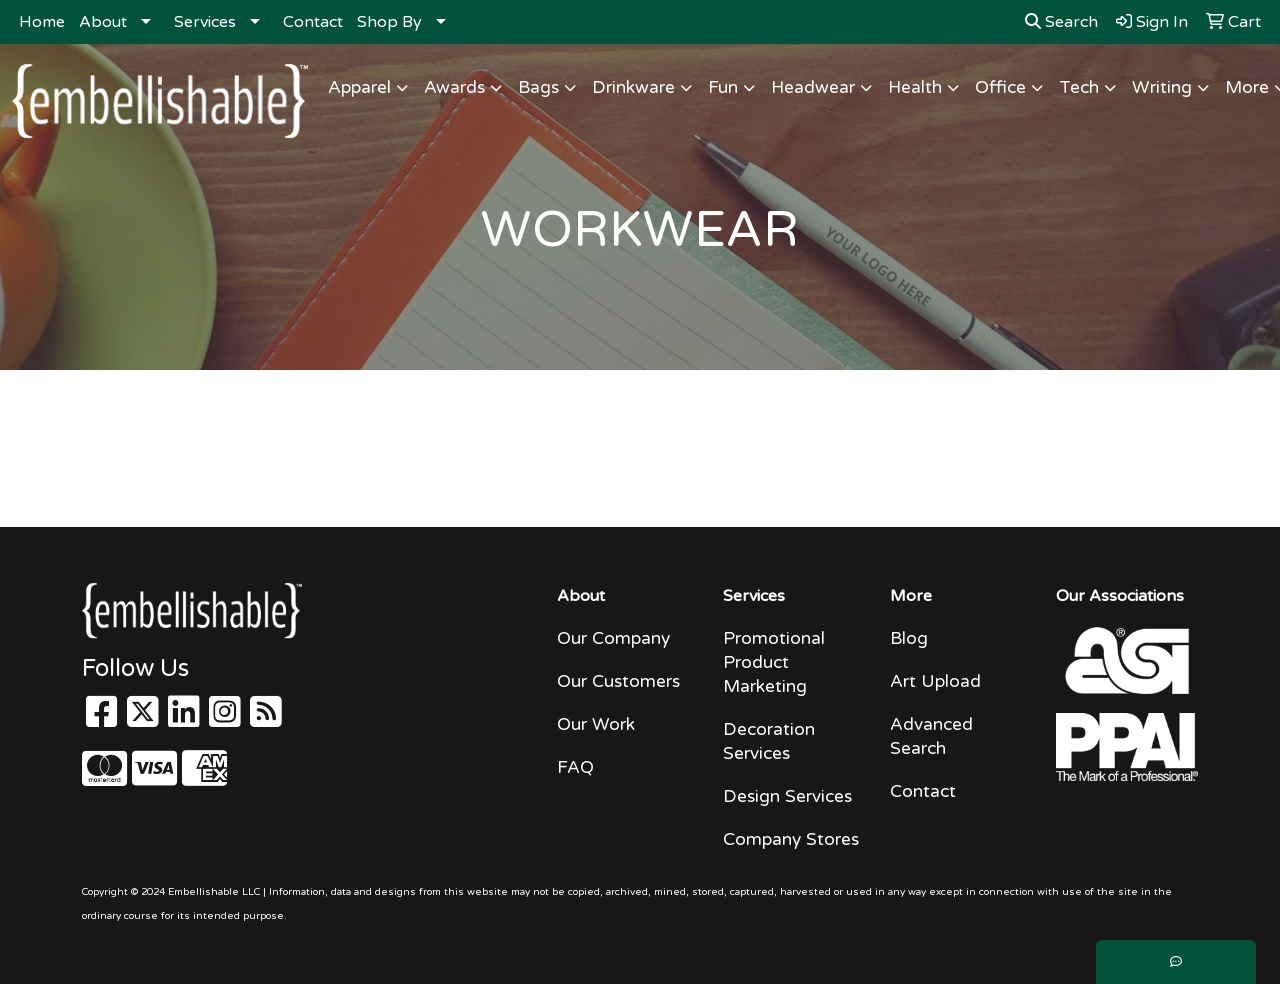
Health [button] (915, 87)
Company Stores (791, 839)
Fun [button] (723, 87)
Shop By (389, 22)
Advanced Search (931, 736)
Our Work (596, 724)
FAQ (575, 767)
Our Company (613, 638)
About (103, 22)
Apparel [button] (359, 87)
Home (42, 22)
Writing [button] (1162, 87)
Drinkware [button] (633, 87)
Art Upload (935, 681)
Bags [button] (538, 87)
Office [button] (1000, 87)
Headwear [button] (813, 87)
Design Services (787, 796)
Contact (313, 22)
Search (1061, 22)
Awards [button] (454, 87)
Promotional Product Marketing (774, 662)
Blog (909, 638)
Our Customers (618, 681)
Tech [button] (1079, 87)
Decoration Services (769, 741)
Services (205, 22)
